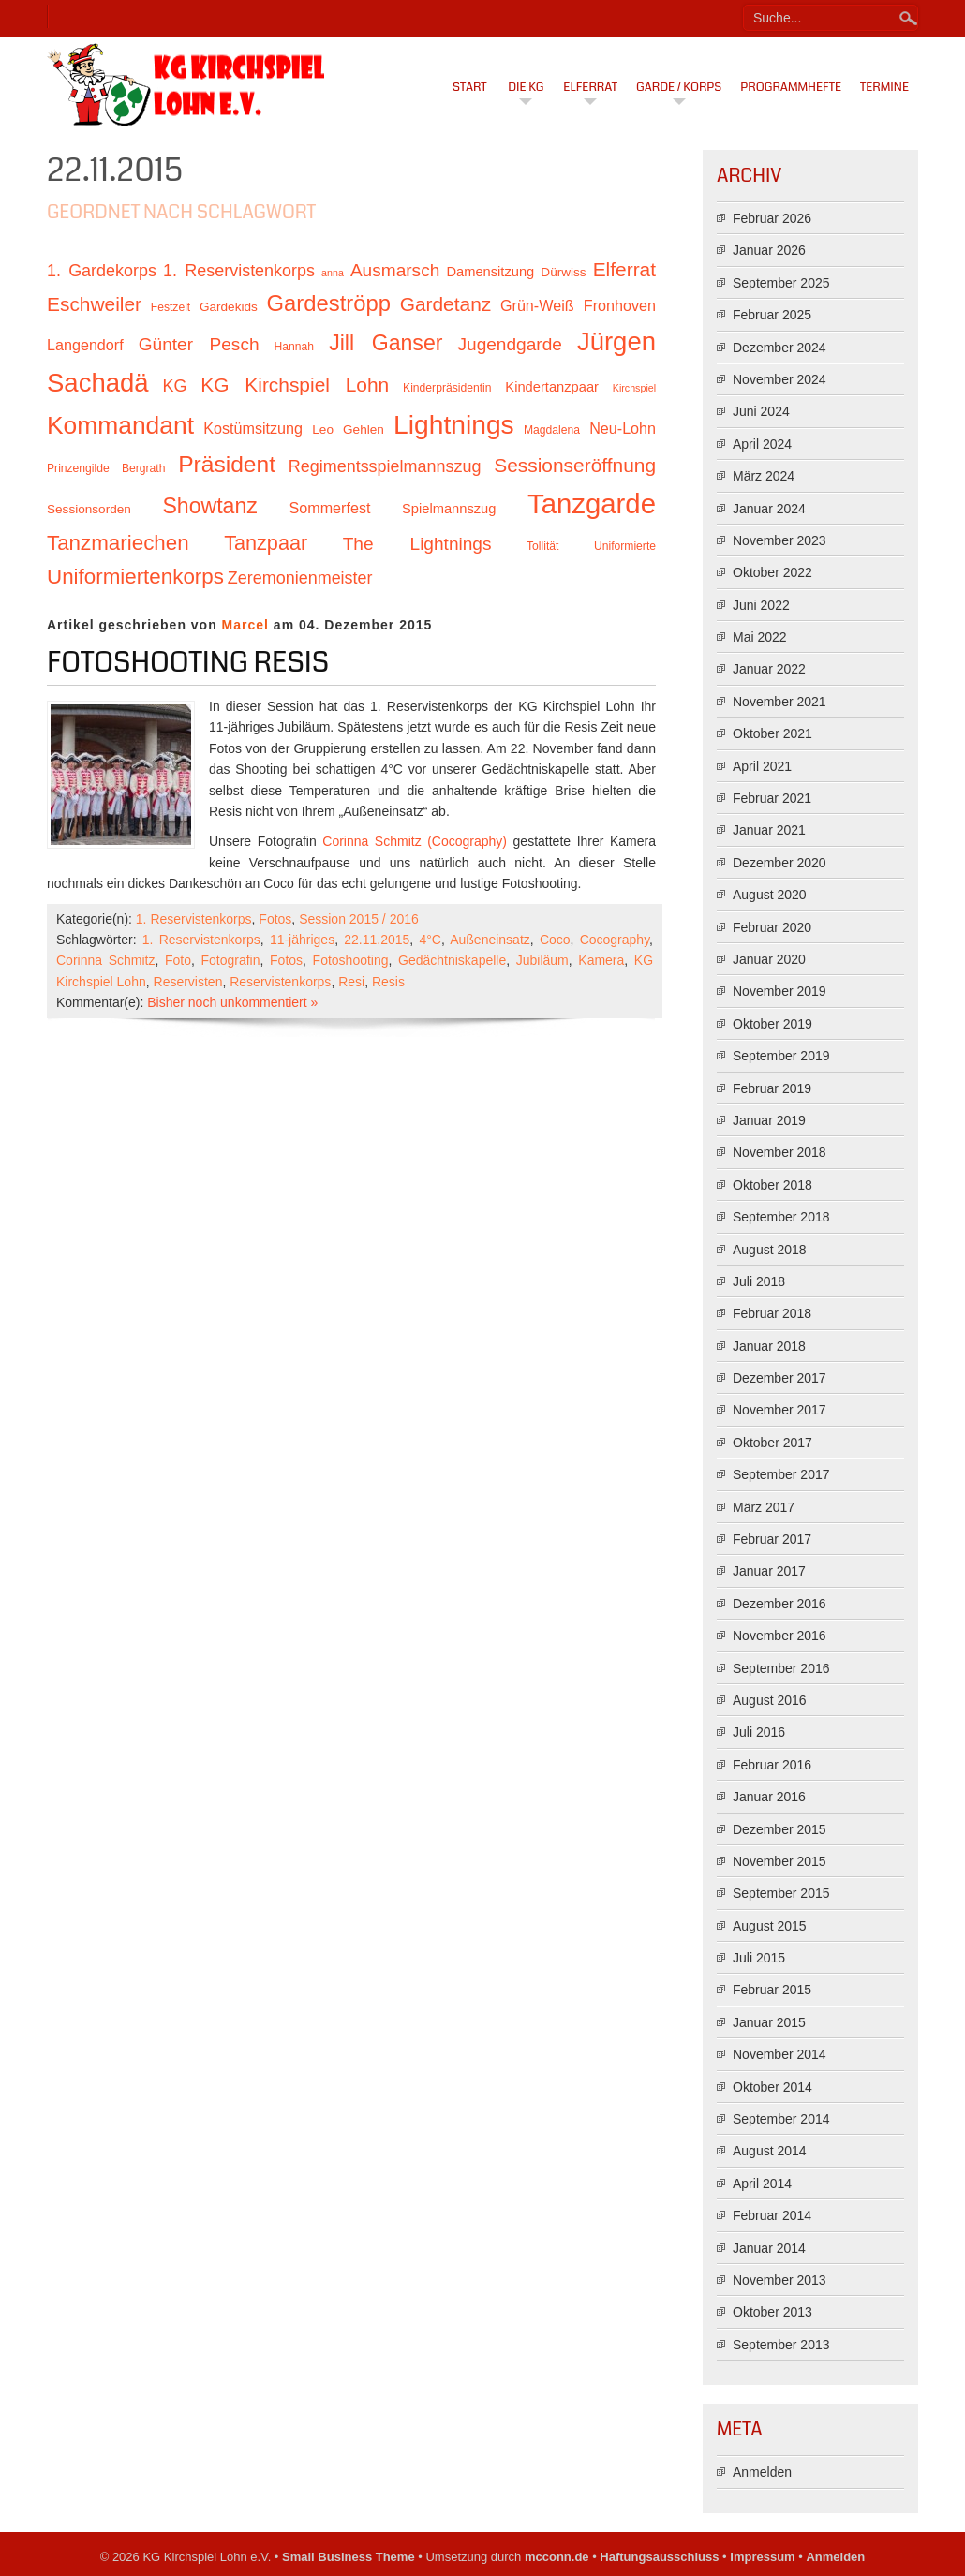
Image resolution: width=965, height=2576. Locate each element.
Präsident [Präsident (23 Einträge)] (226, 464)
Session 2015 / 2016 (359, 918)
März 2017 (763, 1507)
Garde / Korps (678, 87)
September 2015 (781, 1893)
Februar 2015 (772, 1989)
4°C (430, 939)
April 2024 (762, 444)
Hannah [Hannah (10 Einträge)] (294, 346)
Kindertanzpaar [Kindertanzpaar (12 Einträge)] (552, 386)
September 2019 (781, 1055)
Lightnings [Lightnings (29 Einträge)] (453, 424)
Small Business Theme (348, 2557)
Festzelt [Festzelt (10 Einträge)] (170, 307)
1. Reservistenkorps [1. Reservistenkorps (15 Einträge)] (239, 270)
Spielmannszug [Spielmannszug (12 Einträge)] (449, 508)
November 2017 (779, 1409)
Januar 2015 (769, 2022)
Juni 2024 (761, 411)
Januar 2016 (769, 1796)
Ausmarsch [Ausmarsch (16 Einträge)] (394, 270)
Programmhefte (790, 87)
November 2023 (779, 540)
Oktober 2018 (772, 1184)
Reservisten (188, 981)
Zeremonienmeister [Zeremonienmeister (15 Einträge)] (300, 578)
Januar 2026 (769, 250)
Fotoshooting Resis (188, 662)
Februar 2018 (772, 1313)
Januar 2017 (769, 1570)
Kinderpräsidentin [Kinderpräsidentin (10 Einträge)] (447, 387)
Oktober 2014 (772, 2087)
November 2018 (779, 1152)
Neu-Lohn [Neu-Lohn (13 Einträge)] (622, 428)
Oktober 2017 (772, 1442)
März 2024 (763, 475)
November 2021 (779, 701)
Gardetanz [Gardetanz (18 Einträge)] (446, 304)
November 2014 (779, 2054)
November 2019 (779, 991)
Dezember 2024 (779, 347)
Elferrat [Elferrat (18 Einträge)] (624, 269)
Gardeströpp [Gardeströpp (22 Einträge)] (329, 303)
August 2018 (770, 1249)
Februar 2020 (772, 927)
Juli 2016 (759, 1732)
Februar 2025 (772, 314)
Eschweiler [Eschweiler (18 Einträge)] (94, 304)
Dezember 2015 (779, 1829)
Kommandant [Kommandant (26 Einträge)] (120, 425)
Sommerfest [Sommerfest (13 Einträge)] (329, 507)
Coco (555, 939)
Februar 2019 (772, 1088)
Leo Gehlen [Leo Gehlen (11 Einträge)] (348, 429)
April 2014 (762, 2183)
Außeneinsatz (490, 939)
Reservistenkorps (280, 981)
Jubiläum (542, 960)
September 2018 (781, 1216)
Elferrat (590, 87)
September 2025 (781, 282)
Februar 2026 (772, 218)
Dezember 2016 (779, 1603)
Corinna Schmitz (105, 960)
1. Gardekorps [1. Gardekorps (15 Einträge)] (101, 270)
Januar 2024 (769, 508)
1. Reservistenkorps (194, 918)
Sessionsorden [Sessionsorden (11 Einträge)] (89, 509)
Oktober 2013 (772, 2311)
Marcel (245, 624)
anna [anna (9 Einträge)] (332, 272)
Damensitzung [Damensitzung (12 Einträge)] (490, 271)
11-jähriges (302, 939)
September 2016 (781, 1668)
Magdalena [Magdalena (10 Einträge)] (552, 430)
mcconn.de (557, 2557)
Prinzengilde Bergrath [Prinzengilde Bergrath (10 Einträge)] (106, 468)
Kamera (601, 960)
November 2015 (779, 1861)
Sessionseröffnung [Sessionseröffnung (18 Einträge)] (575, 465)
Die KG (525, 87)
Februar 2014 (772, 2215)
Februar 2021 (772, 798)
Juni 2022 (761, 605)
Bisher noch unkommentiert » (232, 1002)
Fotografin (230, 960)
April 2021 (762, 766)
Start (470, 87)
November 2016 (779, 1635)
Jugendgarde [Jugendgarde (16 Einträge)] (509, 344)
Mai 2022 (760, 636)
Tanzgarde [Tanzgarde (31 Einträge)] (591, 503)
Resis (388, 981)
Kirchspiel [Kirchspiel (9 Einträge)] (634, 387)
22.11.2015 (376, 939)
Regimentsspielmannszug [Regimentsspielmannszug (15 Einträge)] (385, 466)
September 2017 (781, 1474)
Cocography (614, 939)
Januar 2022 (769, 668)
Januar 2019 (769, 1120)
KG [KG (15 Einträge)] (174, 386)
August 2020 (770, 894)
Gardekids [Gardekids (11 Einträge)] (229, 307)
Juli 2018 (759, 1281)
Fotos (275, 918)
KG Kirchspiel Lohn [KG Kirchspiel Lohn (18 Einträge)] (294, 384)
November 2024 (779, 379)
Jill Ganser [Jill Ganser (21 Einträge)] (385, 343)
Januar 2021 (769, 829)
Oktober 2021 (772, 733)
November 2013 (779, 2280)
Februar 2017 (772, 1539)
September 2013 (781, 2344)
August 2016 (770, 1700)
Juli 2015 (759, 1957)
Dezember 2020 (779, 862)
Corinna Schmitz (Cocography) (414, 841)
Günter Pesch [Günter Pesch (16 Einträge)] (199, 344)
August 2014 (770, 2150)
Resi (351, 981)
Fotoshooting (351, 960)
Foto (178, 960)
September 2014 (781, 2118)
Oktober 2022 (772, 572)
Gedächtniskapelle (452, 960)
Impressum (762, 2557)
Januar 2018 (769, 1346)
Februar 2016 (772, 1764)
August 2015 (770, 1925)
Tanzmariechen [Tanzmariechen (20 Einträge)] (118, 543)
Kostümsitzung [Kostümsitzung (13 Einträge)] (253, 428)
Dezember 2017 (779, 1377)
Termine (884, 87)
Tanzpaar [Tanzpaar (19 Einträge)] (265, 543)
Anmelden (762, 2472)
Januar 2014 (769, 2248)
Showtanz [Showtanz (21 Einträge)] (210, 506)
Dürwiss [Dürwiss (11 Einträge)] (563, 272)
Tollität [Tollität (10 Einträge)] (542, 546)
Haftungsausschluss (659, 2557)
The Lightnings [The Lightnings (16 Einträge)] (417, 544)
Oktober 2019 (772, 1023)
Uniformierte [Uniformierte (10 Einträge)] (625, 546)
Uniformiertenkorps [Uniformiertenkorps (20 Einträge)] (135, 576)
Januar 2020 (769, 959)
